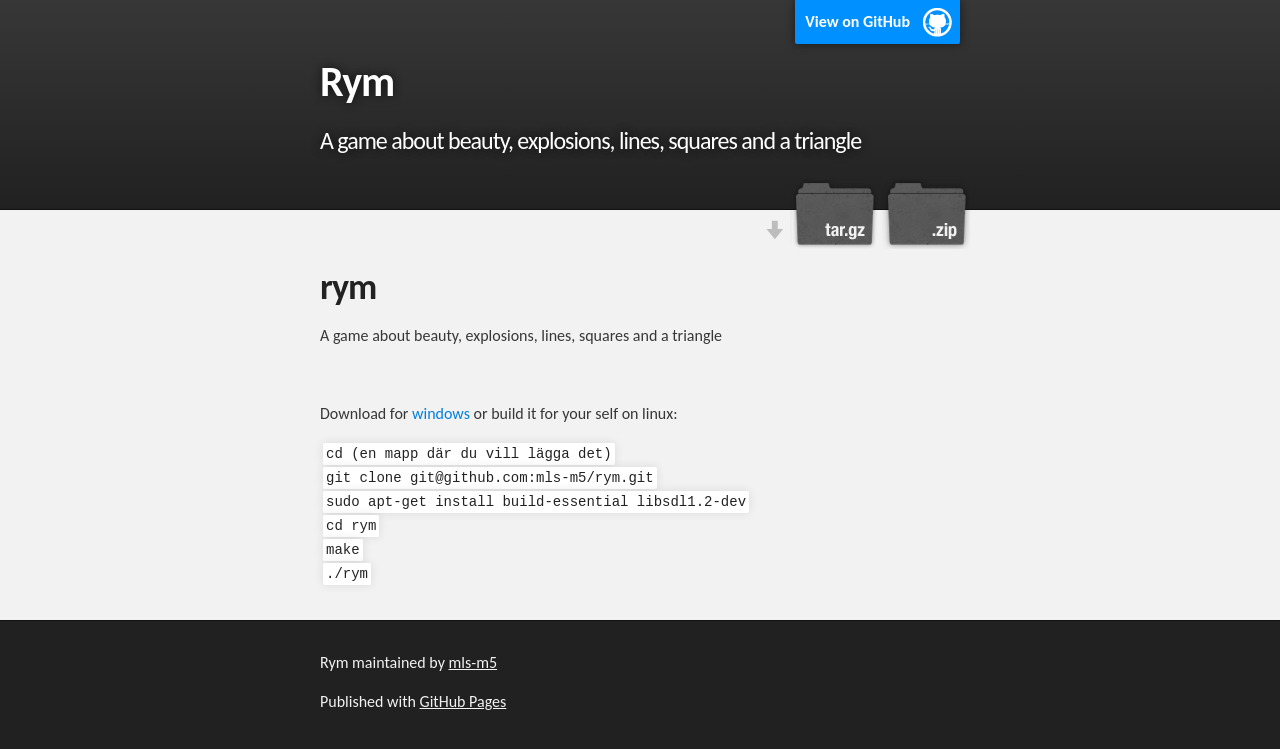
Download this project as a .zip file (925, 214)
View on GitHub (857, 21)
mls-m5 (473, 662)
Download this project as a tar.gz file (835, 214)
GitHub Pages (463, 701)
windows (441, 413)
